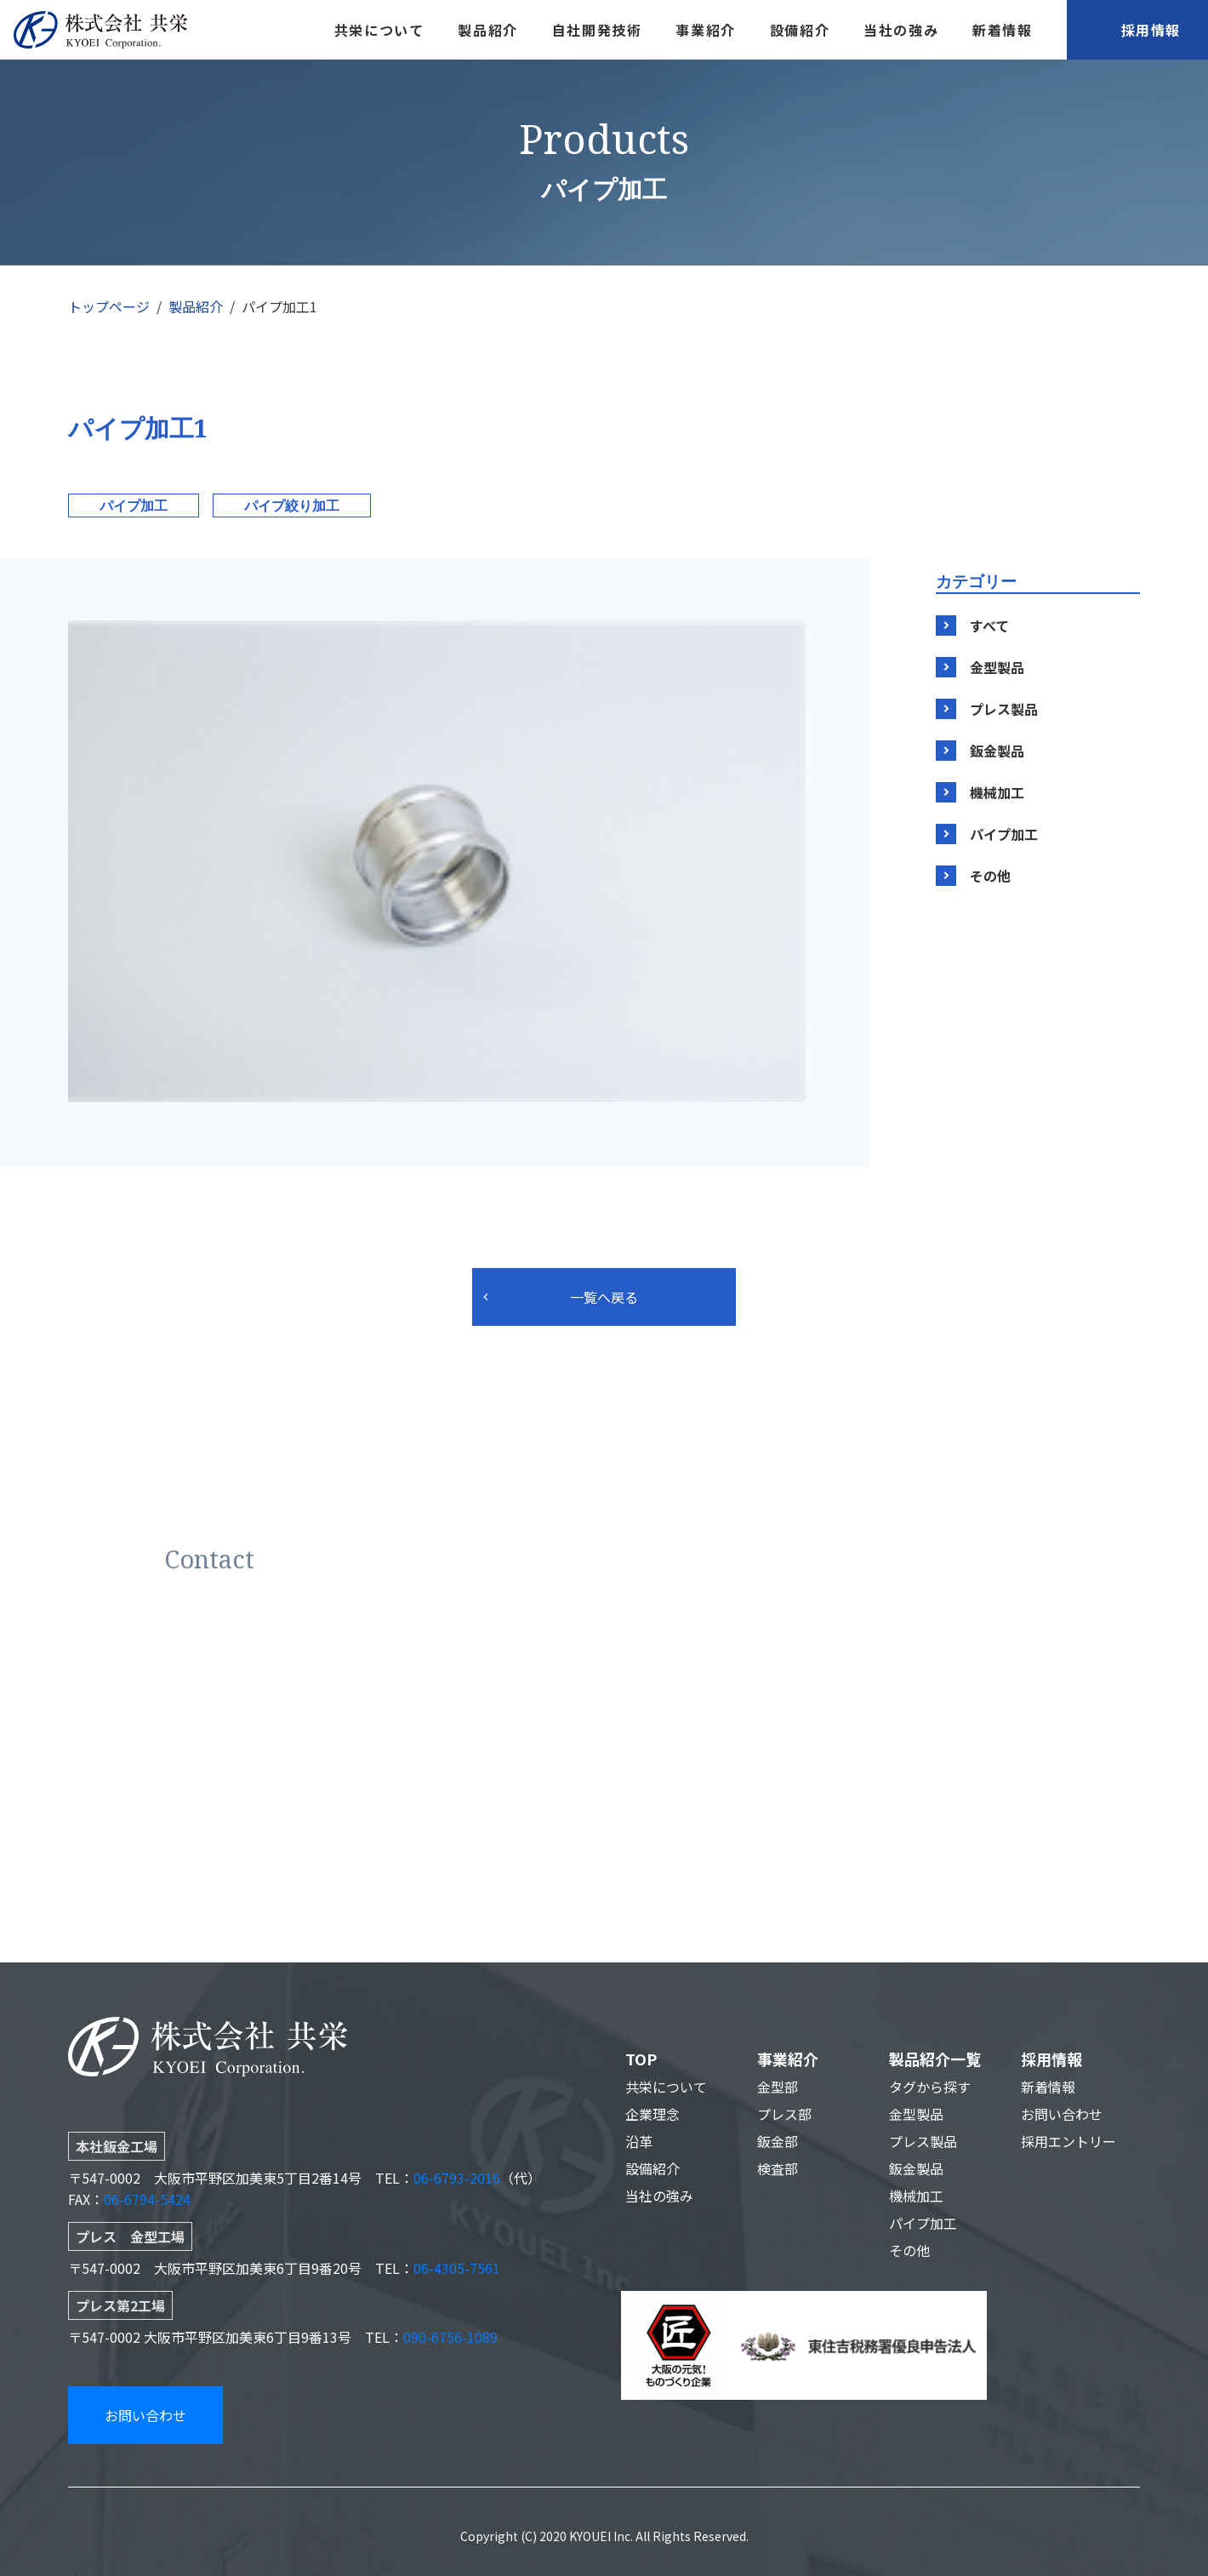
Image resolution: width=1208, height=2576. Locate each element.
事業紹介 (705, 30)
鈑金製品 (997, 750)
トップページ (109, 306)
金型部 (777, 2086)
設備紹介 (799, 30)
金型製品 (997, 667)
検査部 (777, 2168)
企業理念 (652, 2114)
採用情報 (1151, 30)
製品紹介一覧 (935, 2059)
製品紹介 (487, 30)
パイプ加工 (134, 505)
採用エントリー (1068, 2141)
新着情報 (1002, 30)
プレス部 (784, 2114)
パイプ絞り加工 (291, 505)
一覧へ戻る (604, 1297)
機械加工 (997, 792)
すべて (989, 625)
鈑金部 (777, 2141)
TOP (641, 2059)
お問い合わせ (145, 2415)
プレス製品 (1004, 709)
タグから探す (930, 2086)
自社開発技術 (597, 30)
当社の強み (900, 30)
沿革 (638, 2141)
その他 (990, 875)
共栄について (379, 30)
